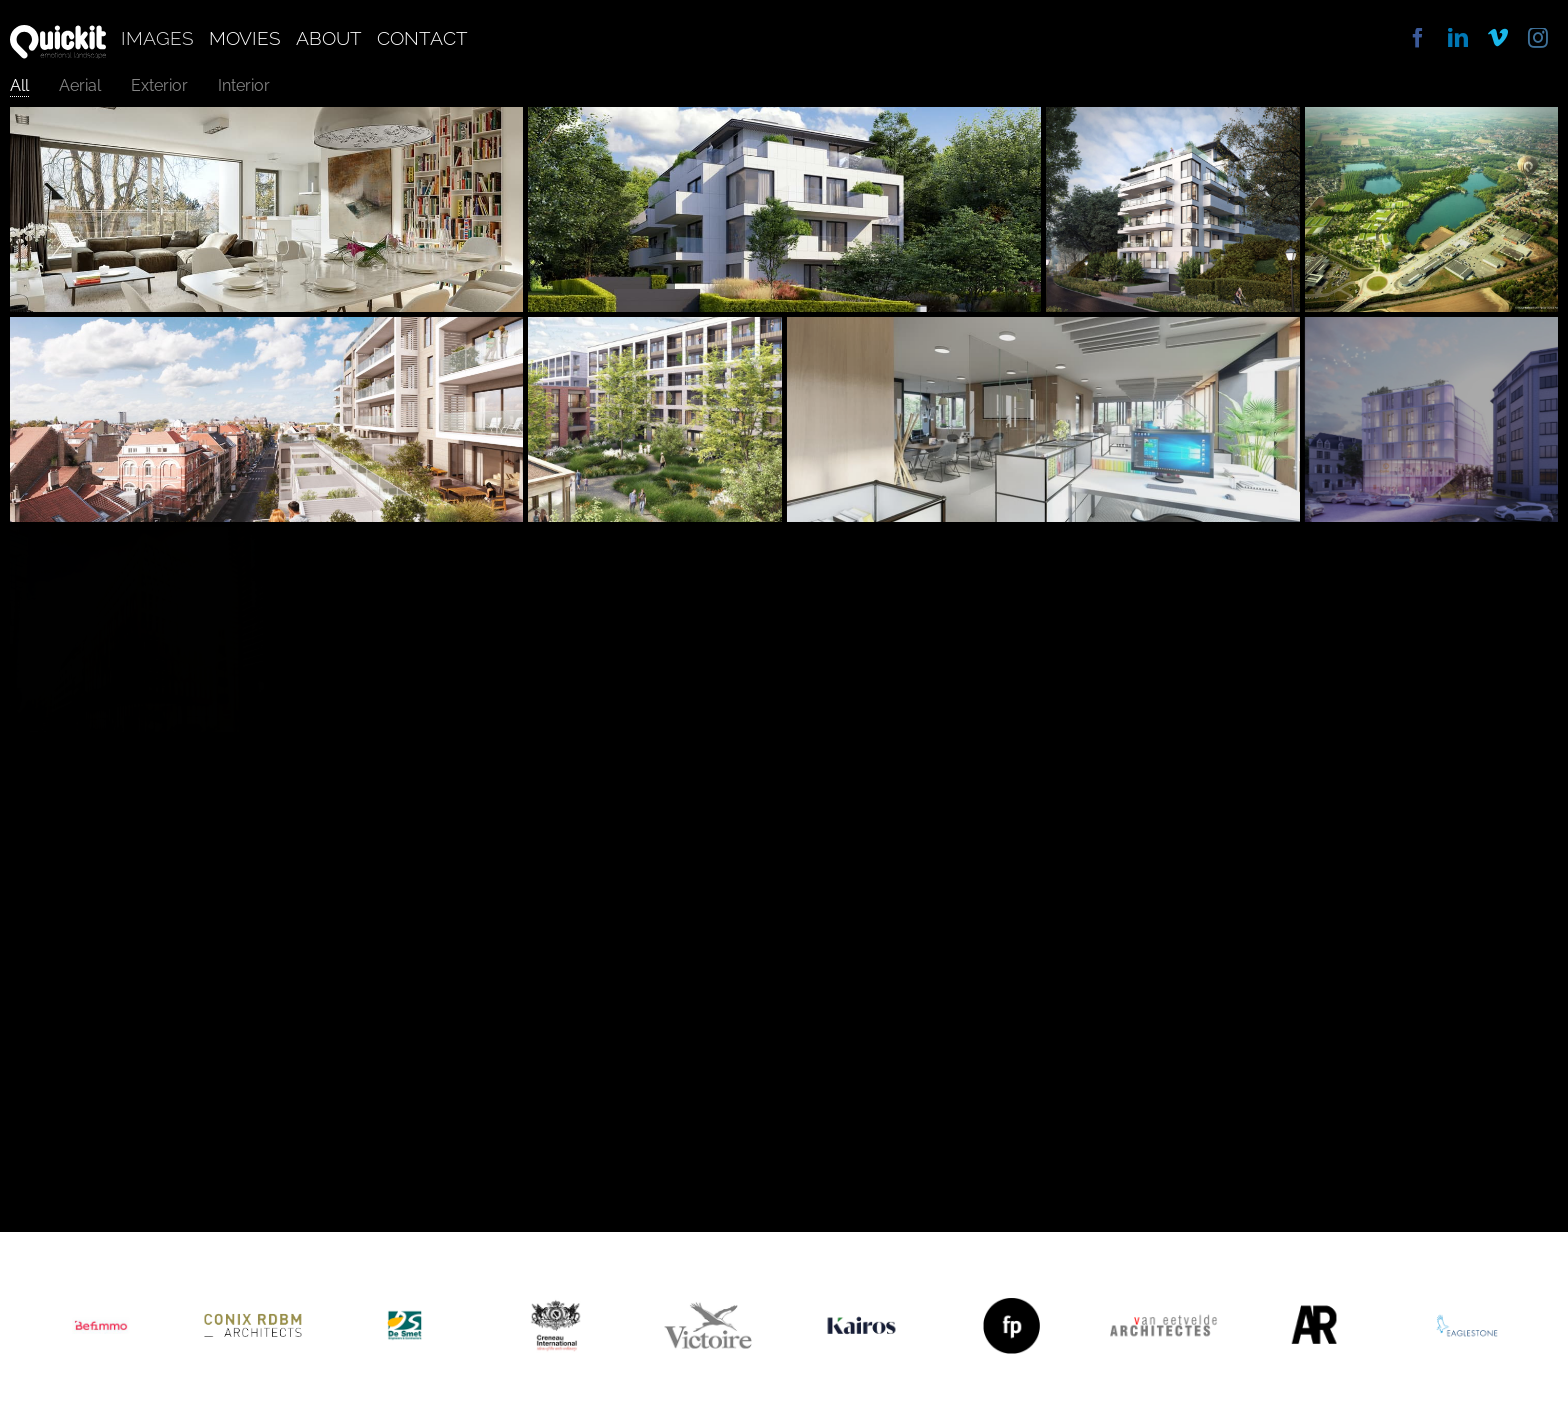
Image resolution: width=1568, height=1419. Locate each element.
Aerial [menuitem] (80, 85)
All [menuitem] (19, 85)
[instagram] (1538, 38)
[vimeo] (1498, 38)
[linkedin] (1458, 38)
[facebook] (1418, 38)
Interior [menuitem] (244, 85)
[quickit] (58, 32)
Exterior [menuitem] (159, 85)
